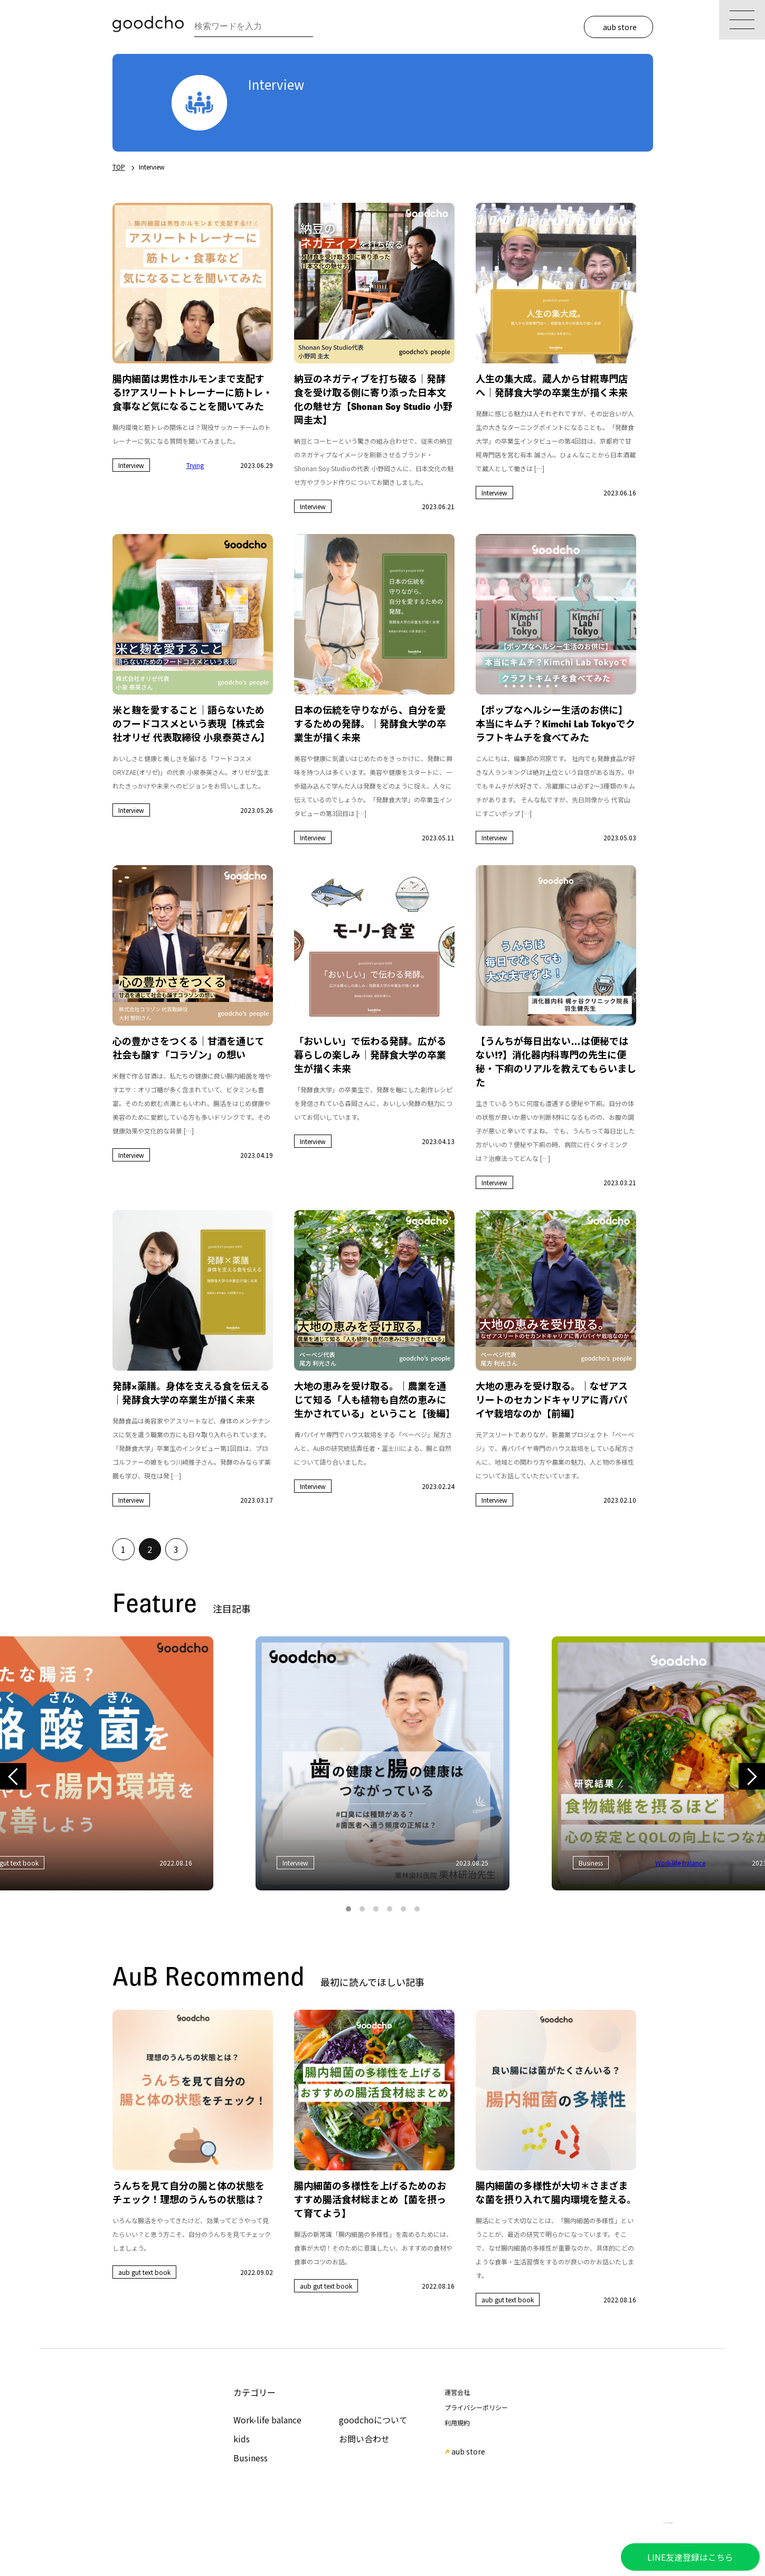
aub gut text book (144, 2272)
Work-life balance (267, 2419)
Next (751, 1777)
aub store (620, 27)
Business (250, 2457)
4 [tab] (389, 1909)
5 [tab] (403, 1909)
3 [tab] (376, 1909)
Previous (13, 1777)
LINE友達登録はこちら (690, 2557)
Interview (131, 465)
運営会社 (457, 2391)
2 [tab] (362, 1909)
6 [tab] (417, 1909)
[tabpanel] (382, 1763)
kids (241, 2438)
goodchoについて (373, 2419)
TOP (118, 166)
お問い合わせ (364, 2438)
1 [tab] (348, 1909)
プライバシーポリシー (476, 2407)
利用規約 (457, 2422)
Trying (195, 465)
